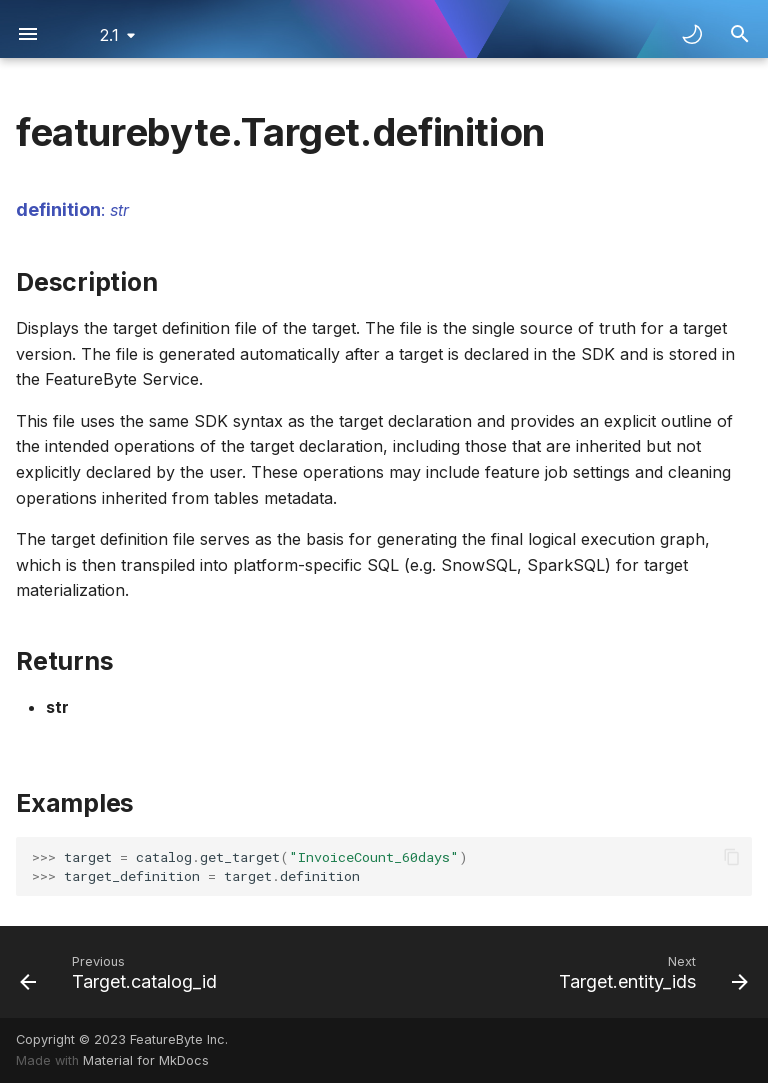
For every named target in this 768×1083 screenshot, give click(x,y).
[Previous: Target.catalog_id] (122, 972)
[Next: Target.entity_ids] (650, 972)
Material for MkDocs (146, 1060)
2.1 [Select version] (109, 35)
